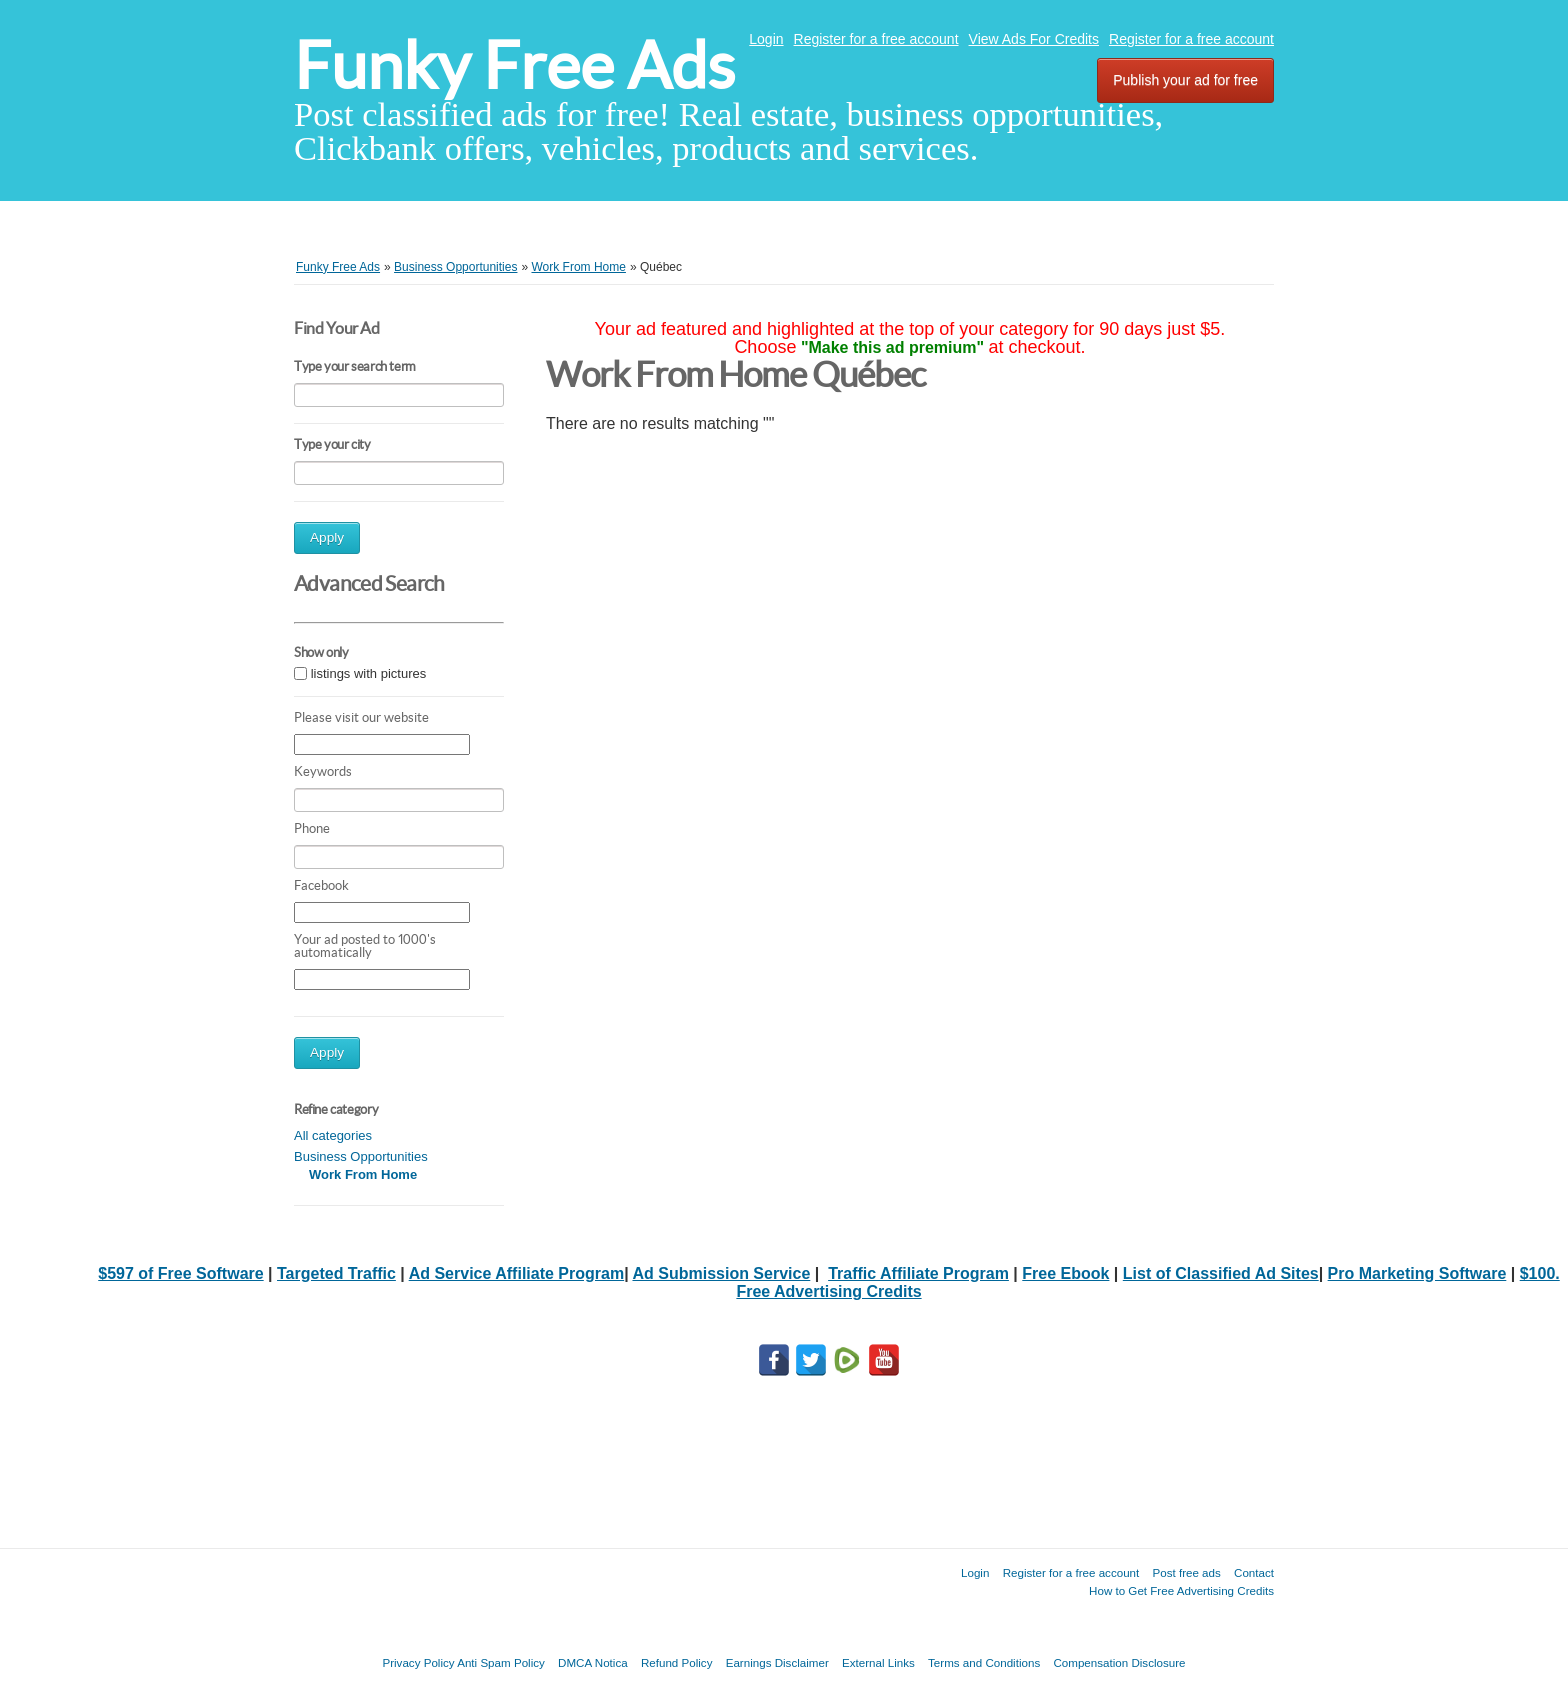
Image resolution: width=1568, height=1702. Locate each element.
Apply (327, 537)
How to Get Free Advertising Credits (1181, 1590)
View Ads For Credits (1034, 39)
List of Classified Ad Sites (1221, 1273)
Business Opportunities (361, 1156)
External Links (878, 1662)
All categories (333, 1135)
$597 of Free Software (180, 1273)
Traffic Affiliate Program (918, 1273)
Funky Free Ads (514, 65)
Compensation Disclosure (1119, 1662)
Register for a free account (876, 39)
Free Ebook (1065, 1273)
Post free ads (1186, 1572)
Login (766, 39)
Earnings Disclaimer (777, 1662)
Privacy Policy (418, 1662)
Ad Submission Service (721, 1273)
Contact (1254, 1572)
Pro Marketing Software (1417, 1273)
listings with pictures (369, 673)
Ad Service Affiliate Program (516, 1273)
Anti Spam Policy (501, 1662)
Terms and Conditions (984, 1662)
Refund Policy (677, 1662)
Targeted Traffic (336, 1273)
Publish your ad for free (1185, 80)
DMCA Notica (593, 1662)
